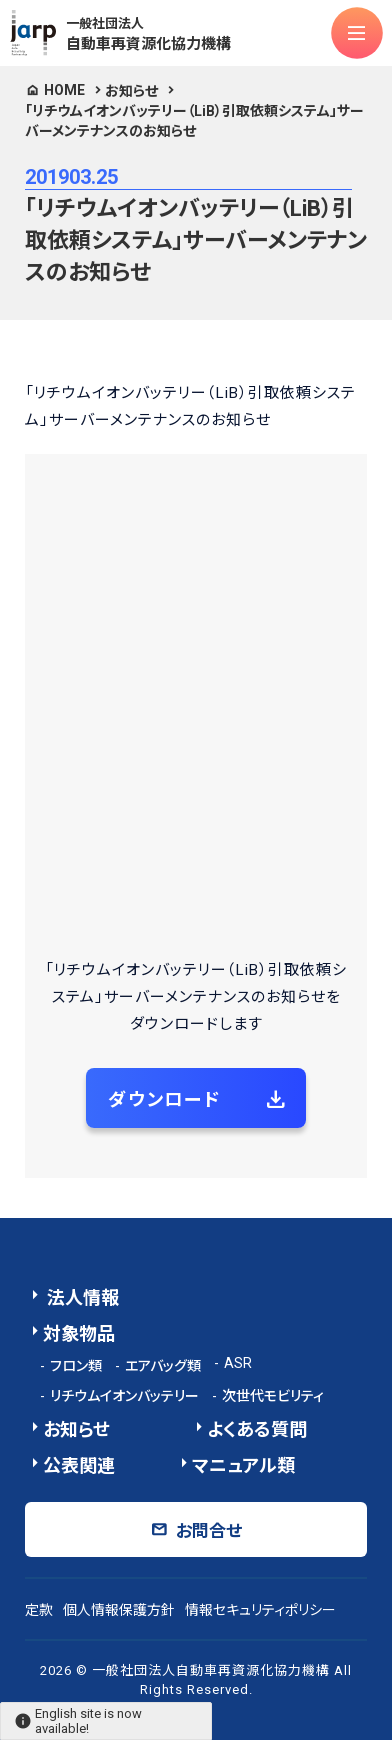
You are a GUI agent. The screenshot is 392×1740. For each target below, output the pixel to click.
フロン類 (76, 1366)
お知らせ (131, 91)
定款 (39, 1610)
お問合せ (209, 1531)
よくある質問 (257, 1429)
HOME (64, 90)
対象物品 (79, 1333)
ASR (238, 1363)
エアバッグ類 (163, 1366)
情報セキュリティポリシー (260, 1610)
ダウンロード (164, 1099)
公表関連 (79, 1465)
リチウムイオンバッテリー (124, 1396)
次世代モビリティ (273, 1396)
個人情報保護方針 (119, 1610)
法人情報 (81, 1297)
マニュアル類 (243, 1465)
